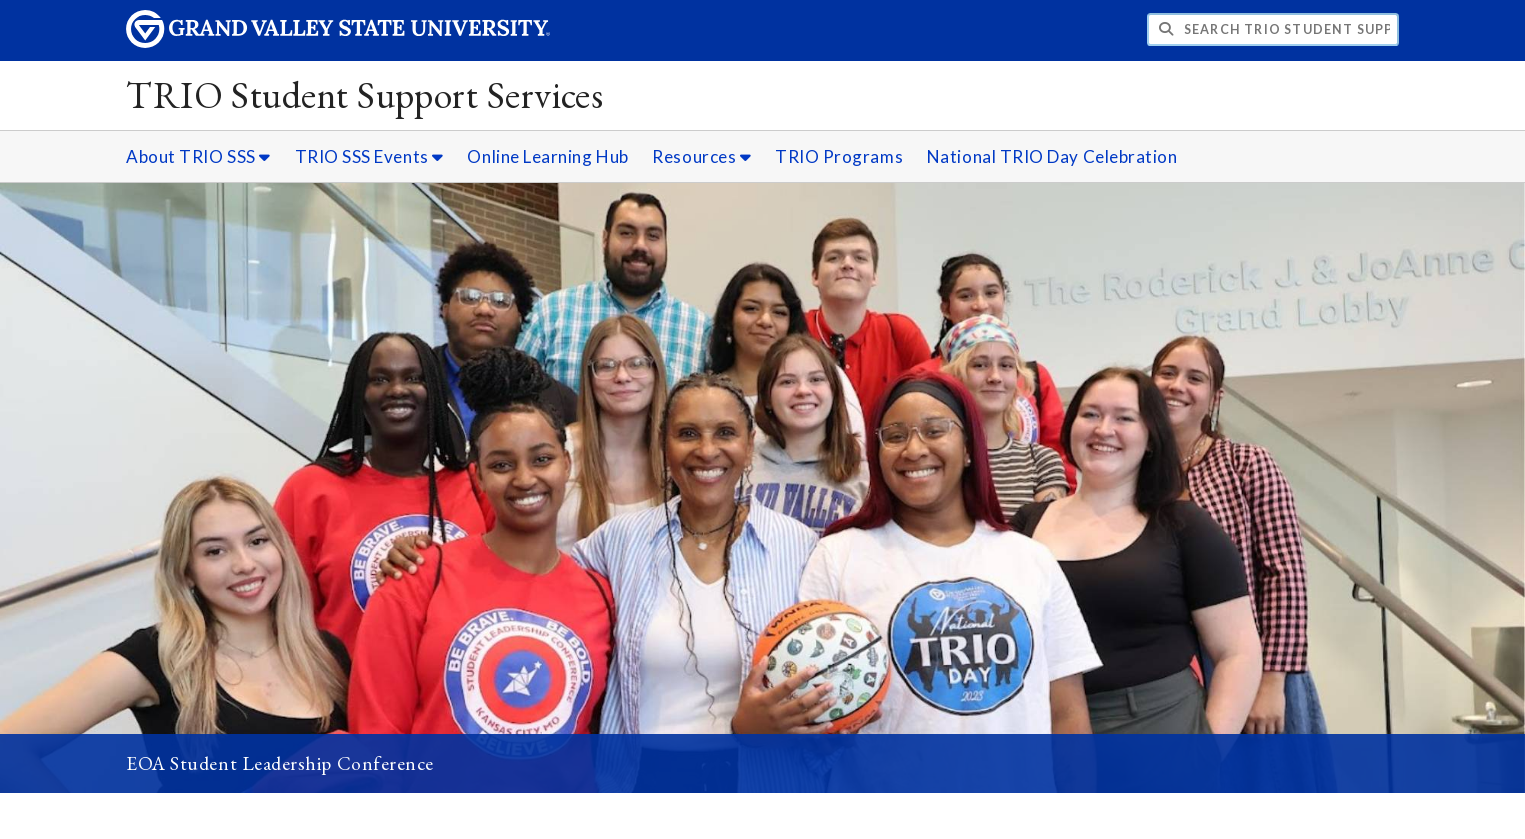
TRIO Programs (839, 156)
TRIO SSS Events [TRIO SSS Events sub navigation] (369, 156)
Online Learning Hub (547, 156)
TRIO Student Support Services (364, 94)
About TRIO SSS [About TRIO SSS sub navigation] (198, 156)
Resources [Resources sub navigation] (701, 156)
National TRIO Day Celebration (1052, 156)
